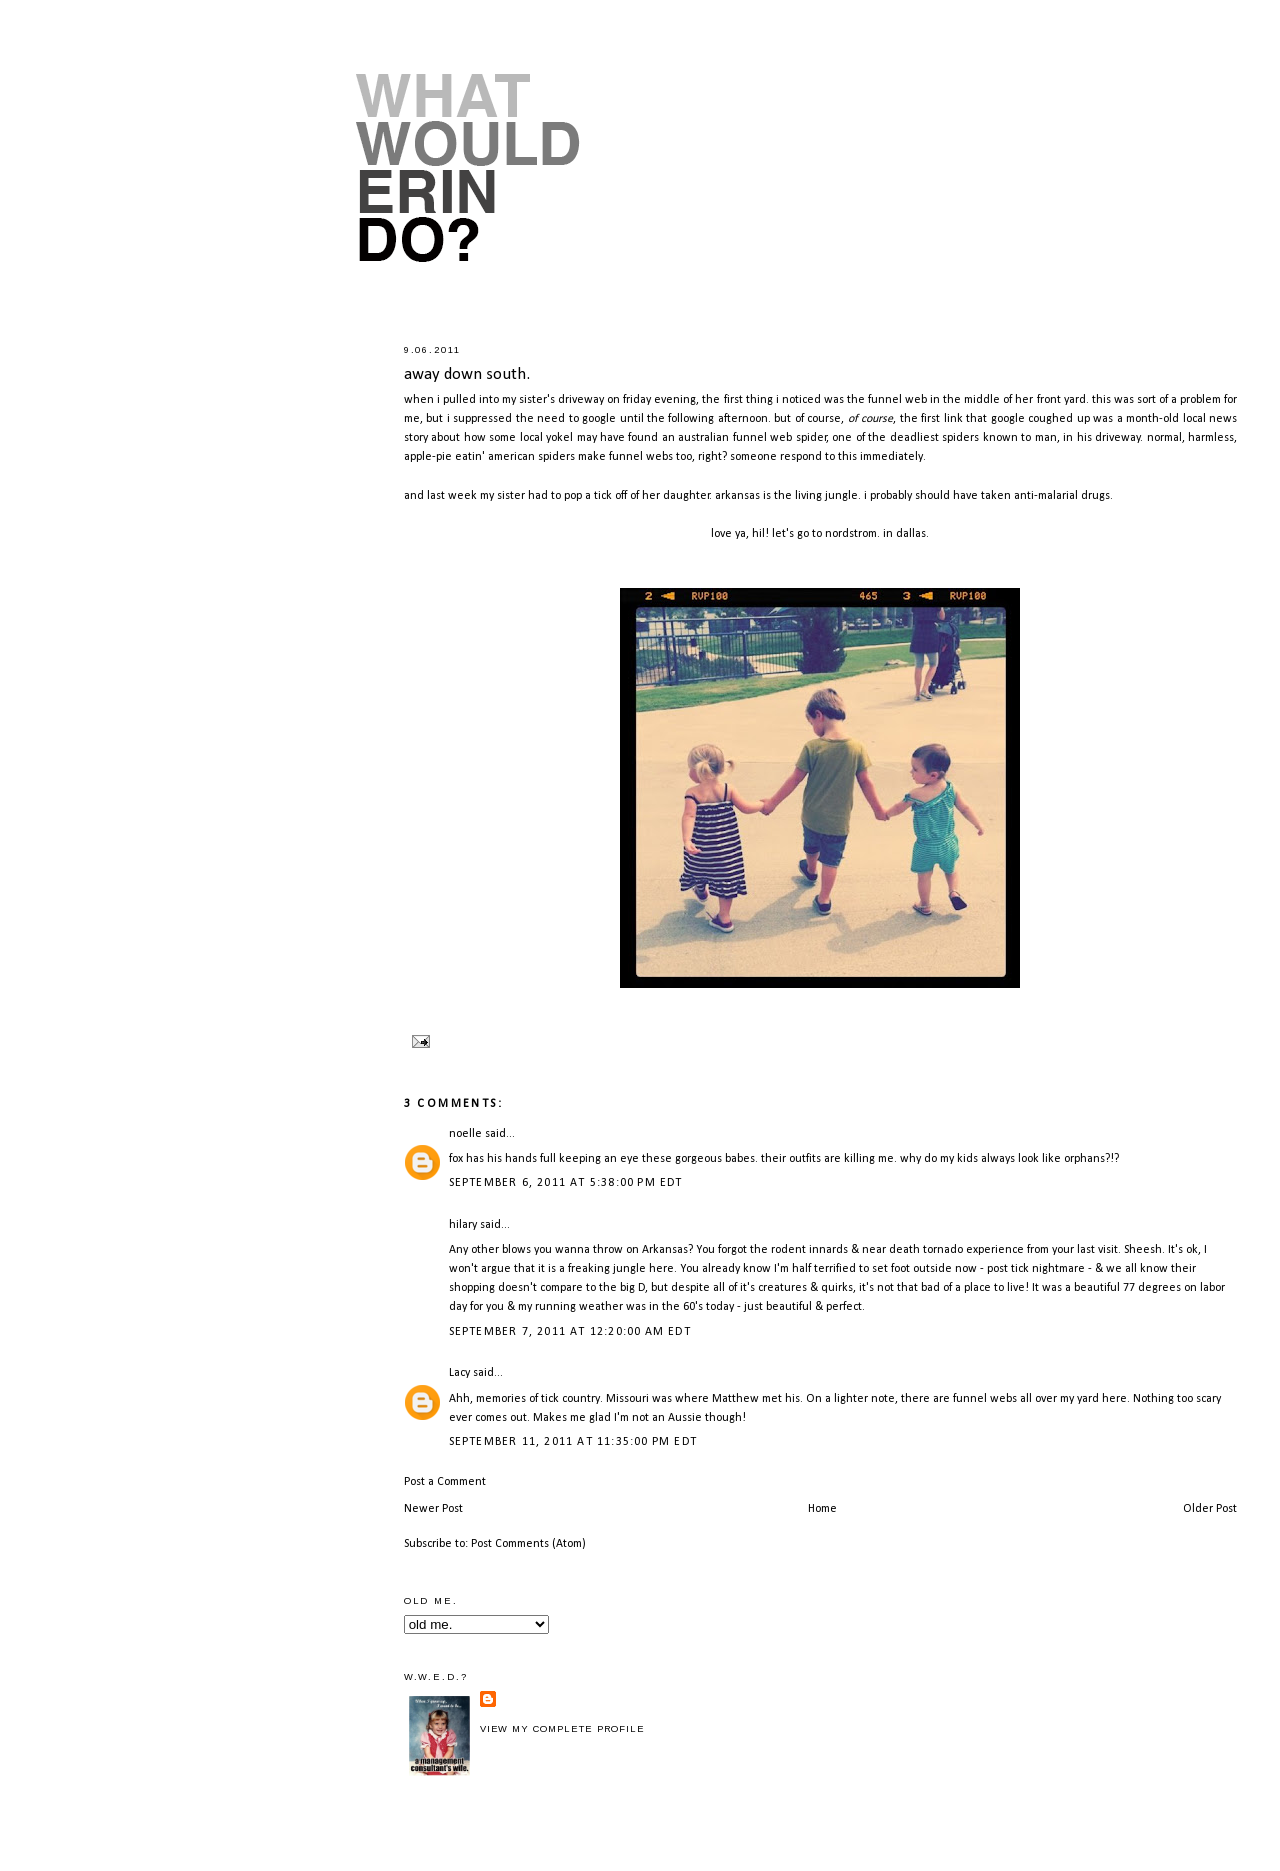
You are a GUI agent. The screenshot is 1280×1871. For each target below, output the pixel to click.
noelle (465, 1134)
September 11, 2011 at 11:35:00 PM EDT (573, 1442)
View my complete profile (562, 1729)
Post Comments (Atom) (528, 1544)
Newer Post (433, 1509)
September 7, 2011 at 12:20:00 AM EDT (570, 1332)
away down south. (467, 374)
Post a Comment (445, 1482)
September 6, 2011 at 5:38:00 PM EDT (566, 1183)
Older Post (1210, 1509)
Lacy (459, 1373)
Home (822, 1509)
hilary (463, 1225)
